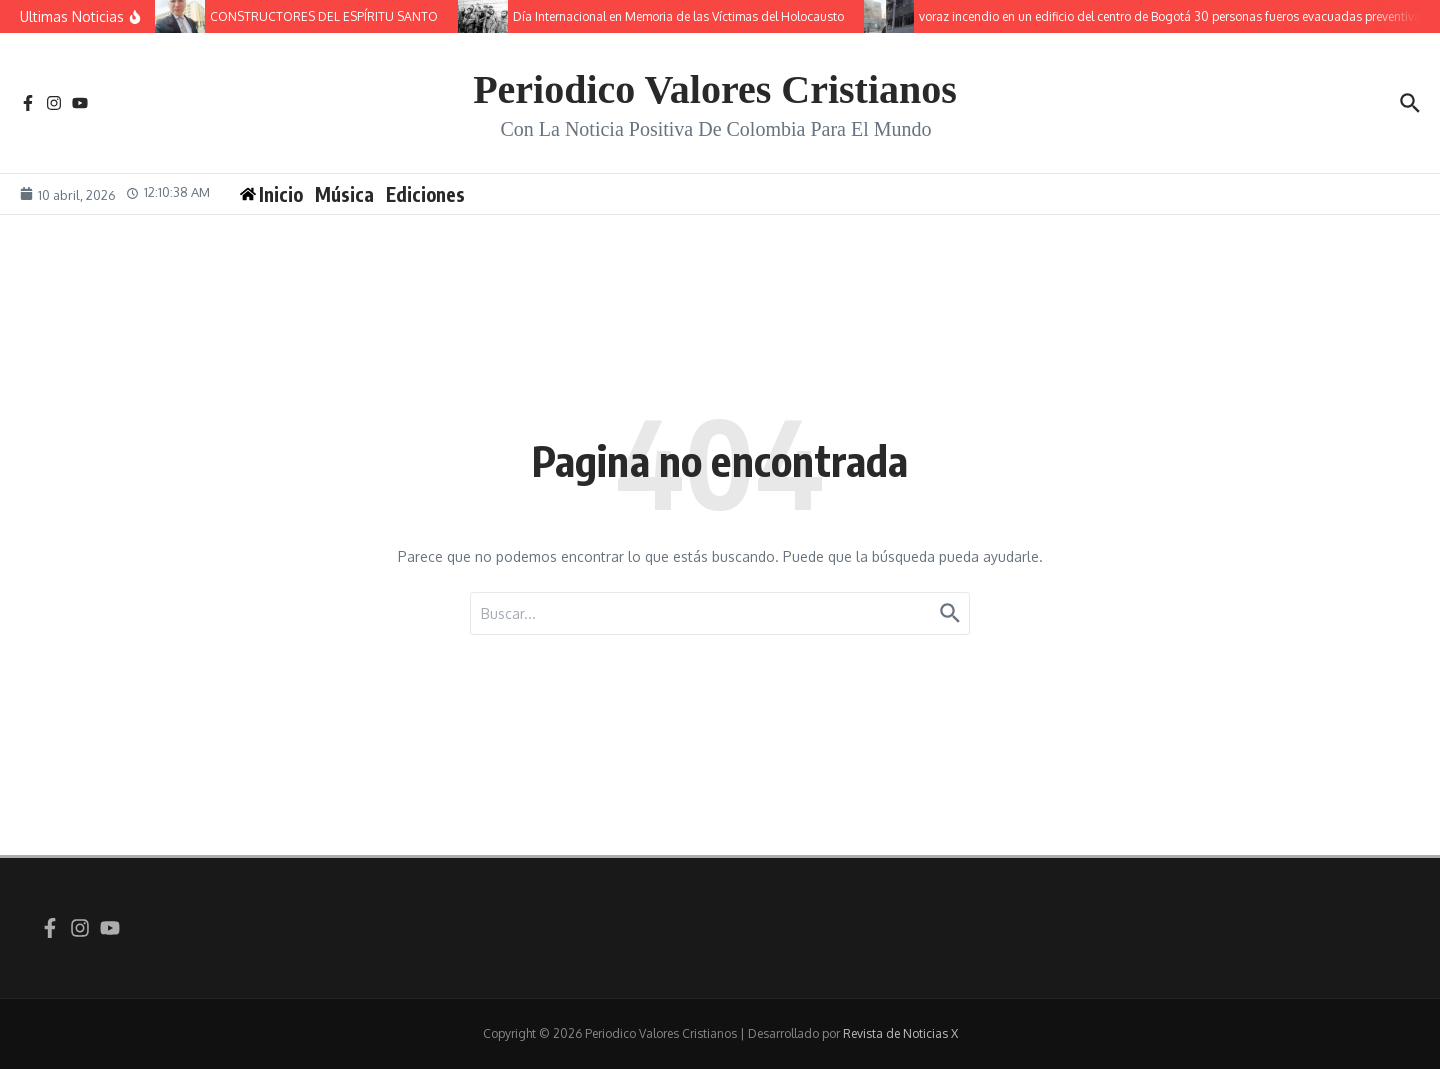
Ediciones (425, 194)
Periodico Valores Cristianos (715, 89)
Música (344, 194)
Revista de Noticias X (900, 1033)
